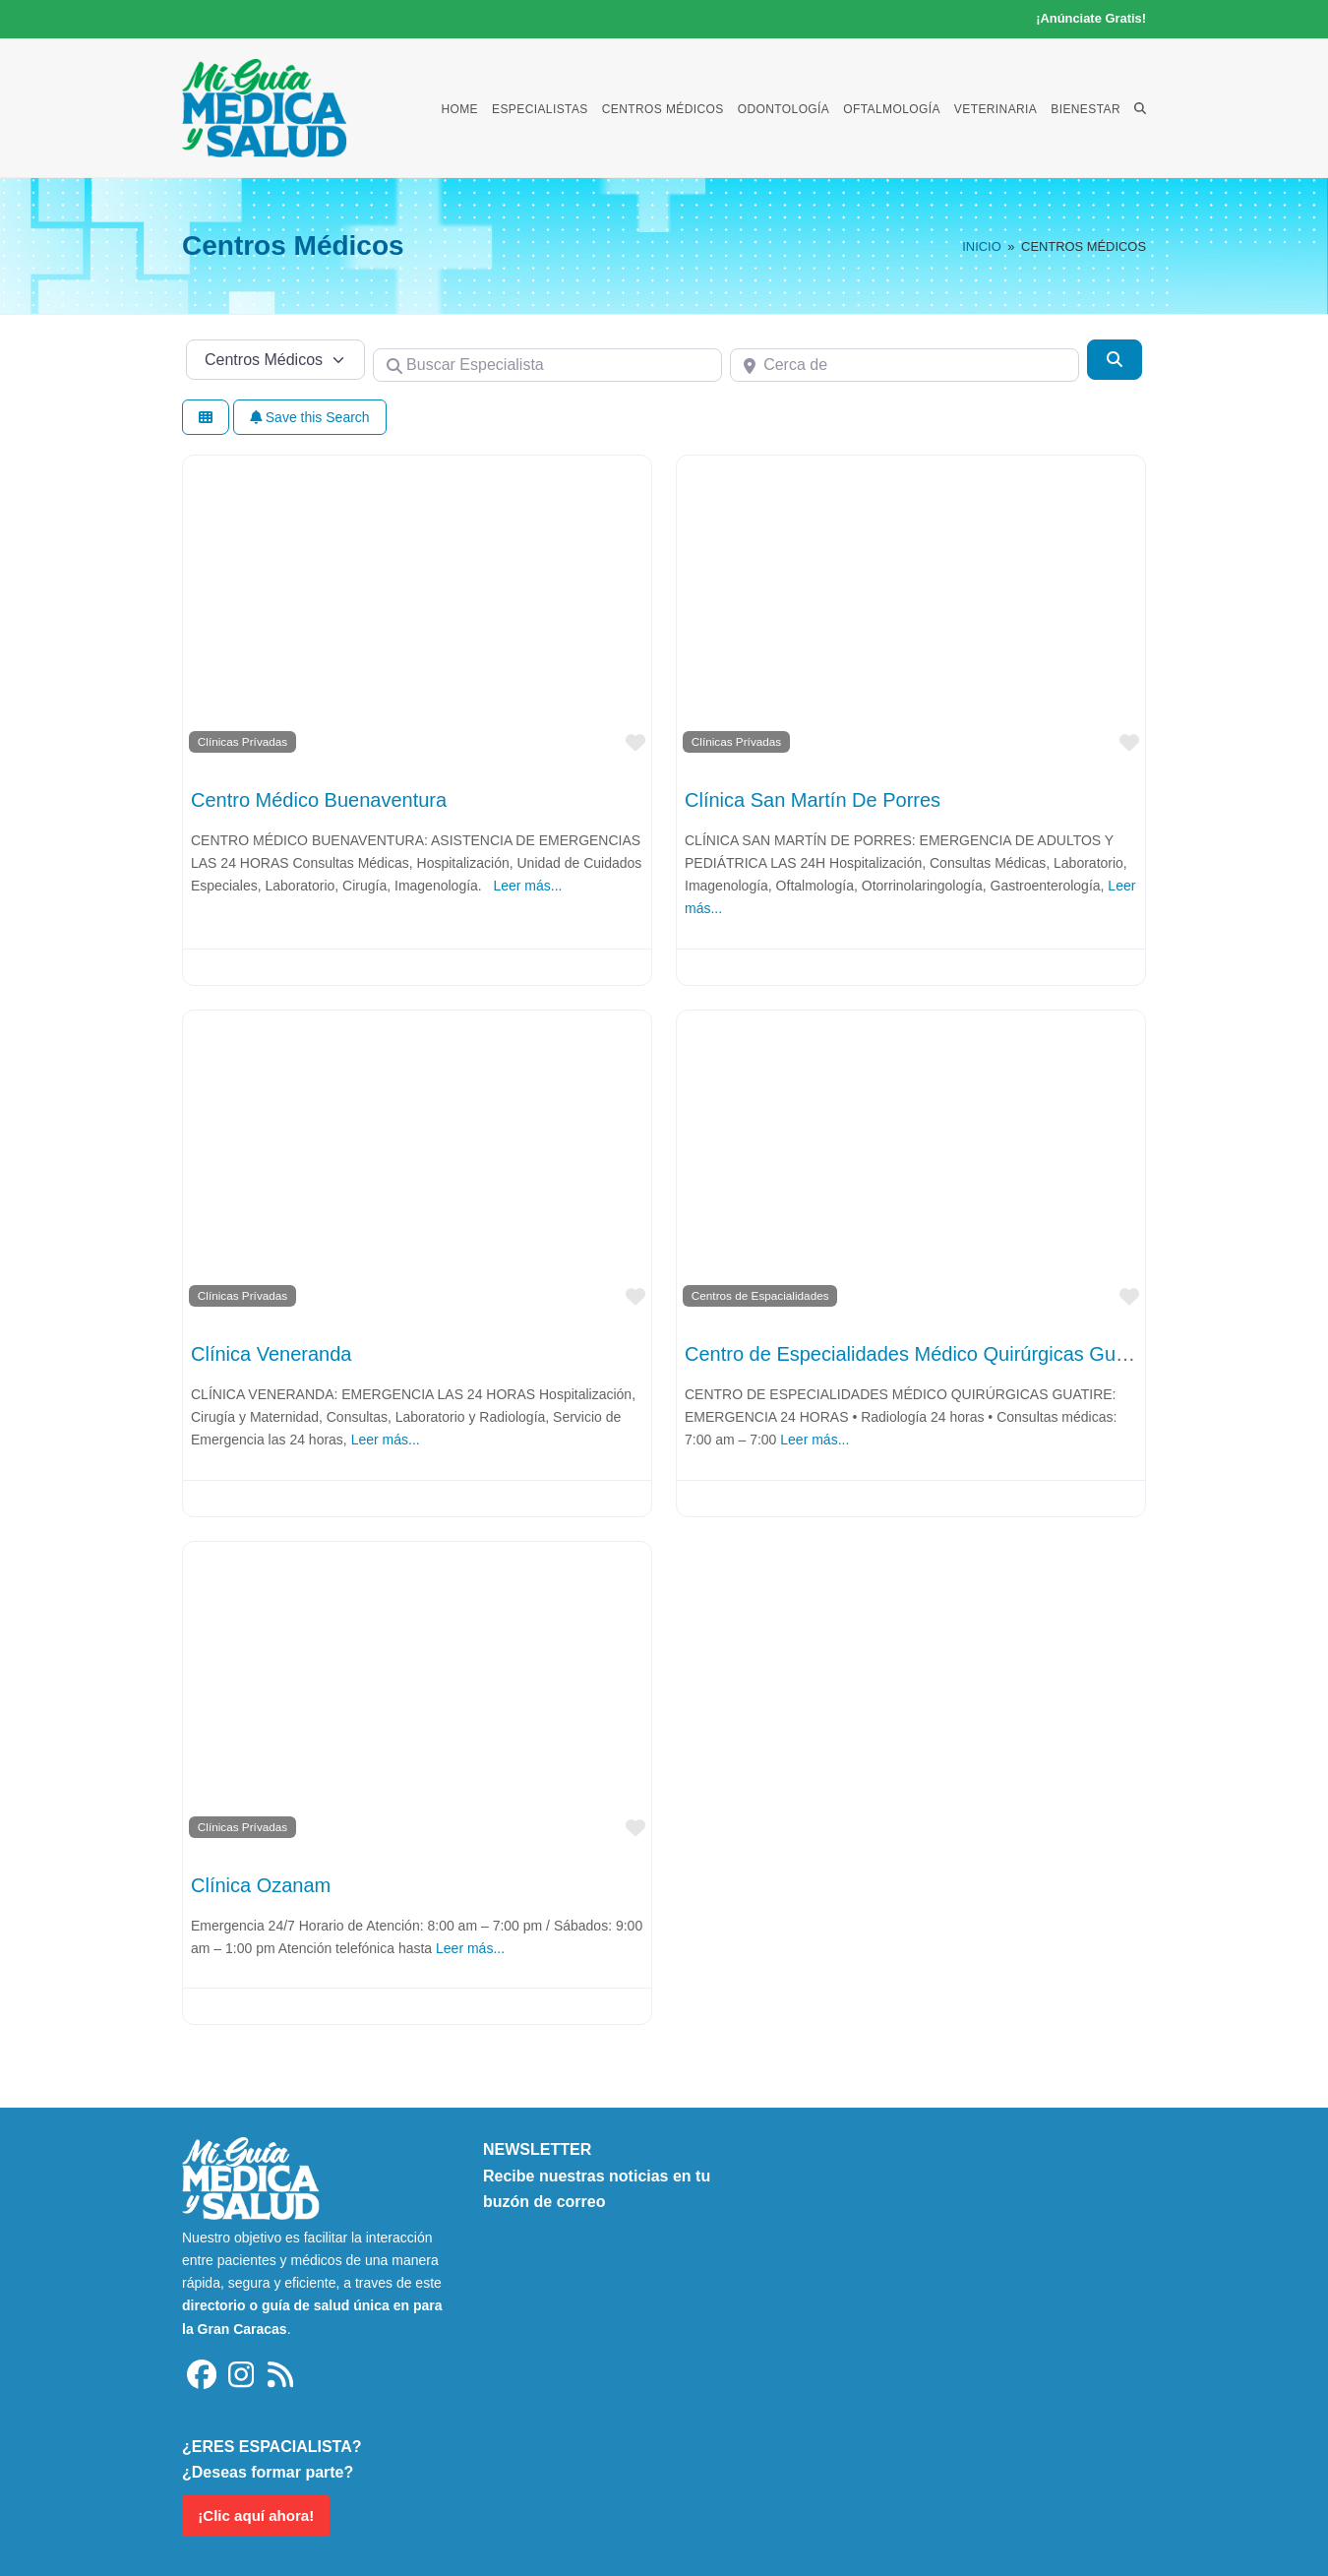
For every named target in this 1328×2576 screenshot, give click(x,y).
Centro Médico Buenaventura (319, 800)
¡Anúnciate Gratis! (1091, 18)
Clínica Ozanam (261, 1885)
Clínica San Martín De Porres (812, 800)
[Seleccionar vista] (205, 417)
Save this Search (310, 417)
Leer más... (527, 885)
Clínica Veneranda (271, 1354)
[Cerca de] (904, 365)
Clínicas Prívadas (242, 741)
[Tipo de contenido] (275, 359)
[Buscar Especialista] (547, 365)
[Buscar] (1114, 359)
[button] (1140, 108)
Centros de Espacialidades (760, 1295)
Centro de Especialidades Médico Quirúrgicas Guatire (919, 1354)
